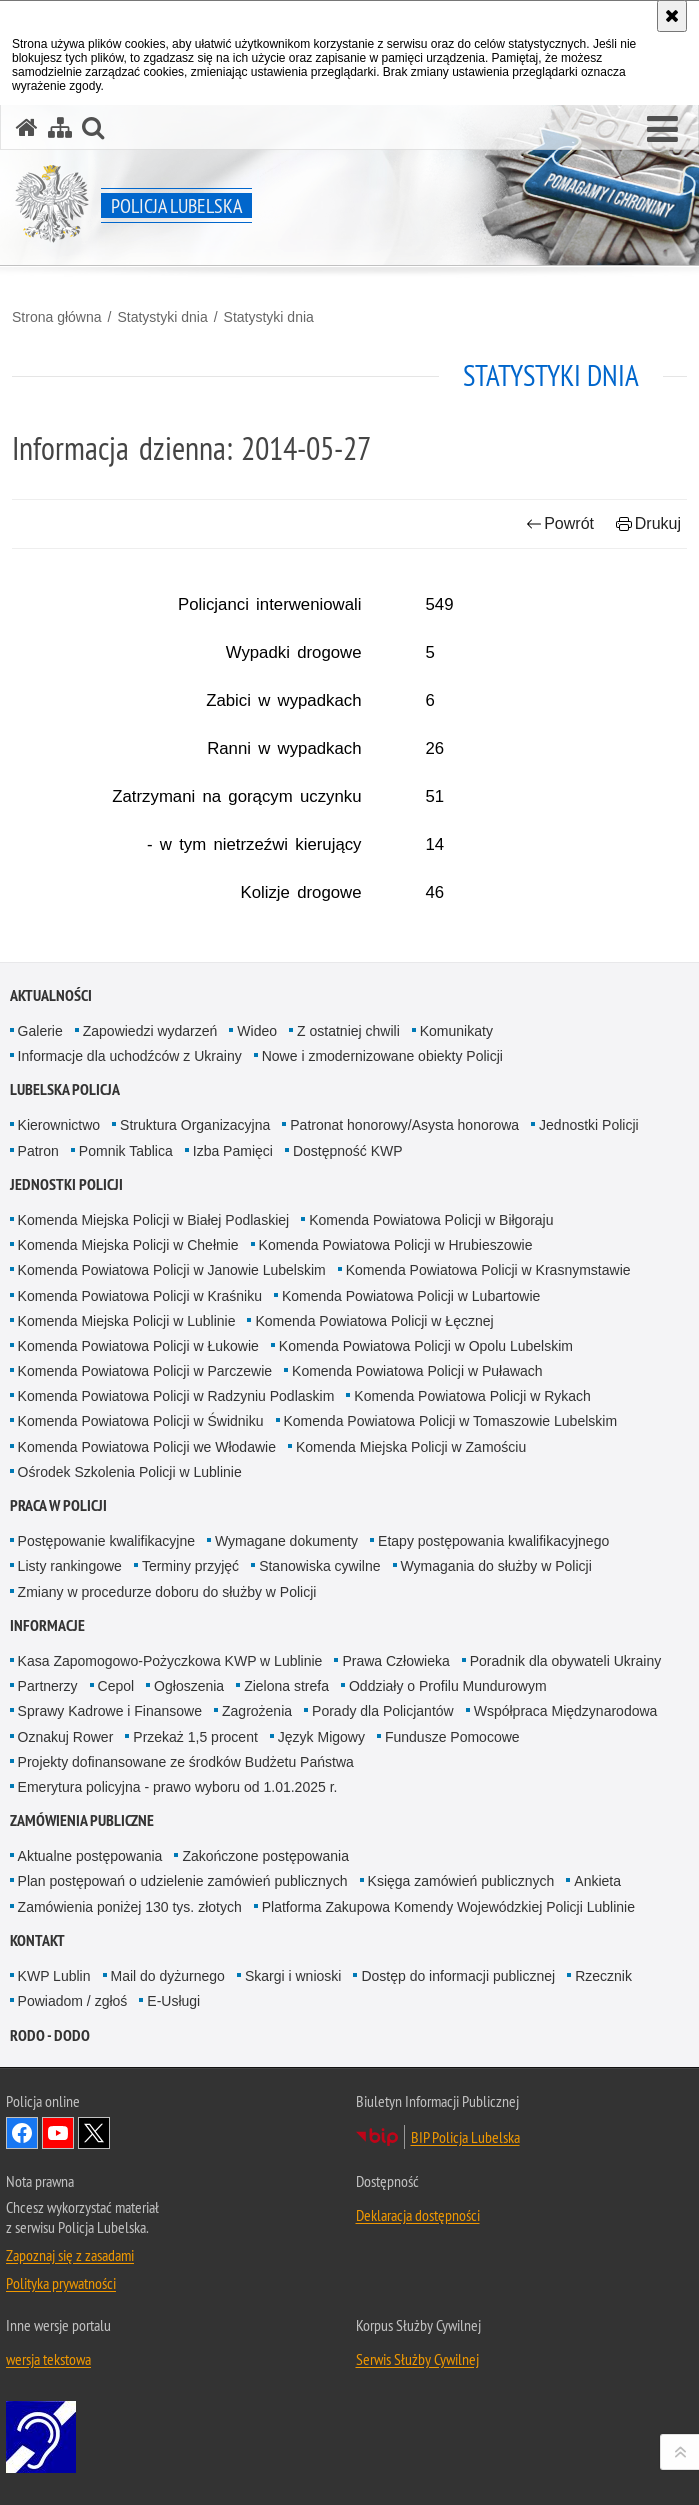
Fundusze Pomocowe (452, 1737)
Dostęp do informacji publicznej (458, 1976)
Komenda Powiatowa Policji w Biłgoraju (431, 1220)
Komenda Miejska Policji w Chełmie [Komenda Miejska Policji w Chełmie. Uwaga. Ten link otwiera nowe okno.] (128, 1245)
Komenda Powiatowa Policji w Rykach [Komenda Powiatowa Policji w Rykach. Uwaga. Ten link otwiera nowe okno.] (472, 1396)
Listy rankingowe (70, 1566)
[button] (662, 130)
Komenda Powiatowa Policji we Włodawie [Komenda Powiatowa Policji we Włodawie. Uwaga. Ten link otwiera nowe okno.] (147, 1447)
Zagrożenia (257, 1711)
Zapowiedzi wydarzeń (150, 1031)
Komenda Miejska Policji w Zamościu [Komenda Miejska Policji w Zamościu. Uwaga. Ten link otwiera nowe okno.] (411, 1447)
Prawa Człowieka (395, 1661)
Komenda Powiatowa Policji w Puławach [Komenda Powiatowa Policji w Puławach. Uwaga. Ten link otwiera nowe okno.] (417, 1371)
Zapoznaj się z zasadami (70, 2255)
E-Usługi (173, 2001)
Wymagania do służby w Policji (496, 1566)
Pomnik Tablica (126, 1151)
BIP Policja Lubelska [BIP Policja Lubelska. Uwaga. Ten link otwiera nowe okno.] (465, 2137)
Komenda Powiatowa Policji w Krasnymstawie (488, 1270)
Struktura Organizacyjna (195, 1125)
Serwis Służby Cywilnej (417, 2359)
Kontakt (37, 1940)
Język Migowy (321, 1737)
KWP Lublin (54, 1976)
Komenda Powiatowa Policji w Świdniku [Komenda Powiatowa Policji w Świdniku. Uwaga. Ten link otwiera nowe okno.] (141, 1421)
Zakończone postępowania (265, 1856)
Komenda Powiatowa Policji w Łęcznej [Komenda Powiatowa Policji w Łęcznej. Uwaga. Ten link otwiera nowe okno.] (374, 1321)
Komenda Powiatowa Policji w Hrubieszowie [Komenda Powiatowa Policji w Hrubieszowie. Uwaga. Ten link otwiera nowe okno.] (396, 1245)
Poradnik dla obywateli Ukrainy (565, 1661)
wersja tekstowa (48, 2359)
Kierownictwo (59, 1125)
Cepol (116, 1686)
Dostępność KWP (348, 1151)
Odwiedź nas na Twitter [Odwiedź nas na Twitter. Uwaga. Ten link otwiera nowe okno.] (94, 2133)
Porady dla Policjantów (383, 1711)
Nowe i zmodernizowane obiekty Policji (382, 1056)
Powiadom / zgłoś (73, 2001)
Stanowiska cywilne (319, 1566)
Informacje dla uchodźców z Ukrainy (130, 1056)
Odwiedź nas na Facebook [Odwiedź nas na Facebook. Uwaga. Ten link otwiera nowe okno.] (22, 2133)
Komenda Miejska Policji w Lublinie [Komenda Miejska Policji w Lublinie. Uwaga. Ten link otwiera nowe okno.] (127, 1321)
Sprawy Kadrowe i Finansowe (110, 1711)
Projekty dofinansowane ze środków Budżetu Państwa (186, 1762)
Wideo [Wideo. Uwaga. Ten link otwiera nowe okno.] (257, 1031)
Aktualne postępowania (90, 1856)
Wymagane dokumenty (286, 1541)
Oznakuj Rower (66, 1737)
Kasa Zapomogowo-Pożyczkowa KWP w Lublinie (170, 1661)
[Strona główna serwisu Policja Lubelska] (27, 127)
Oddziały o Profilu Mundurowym (448, 1686)
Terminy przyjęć (190, 1566)
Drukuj (648, 523)
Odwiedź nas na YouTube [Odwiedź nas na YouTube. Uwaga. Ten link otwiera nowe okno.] (58, 2133)
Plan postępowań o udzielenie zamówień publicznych (183, 1881)
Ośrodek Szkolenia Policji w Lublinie (130, 1472)
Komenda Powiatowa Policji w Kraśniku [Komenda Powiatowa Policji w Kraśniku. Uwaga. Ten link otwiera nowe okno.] (140, 1296)
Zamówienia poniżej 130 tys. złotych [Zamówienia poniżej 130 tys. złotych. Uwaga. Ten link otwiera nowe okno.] (130, 1907)
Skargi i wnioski (293, 1976)
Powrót (560, 523)
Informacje (47, 1625)
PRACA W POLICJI (58, 1505)
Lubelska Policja (65, 1089)
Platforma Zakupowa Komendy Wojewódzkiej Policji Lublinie (448, 1907)
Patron (38, 1151)
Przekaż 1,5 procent (195, 1737)
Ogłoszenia (189, 1686)
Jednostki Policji (589, 1125)
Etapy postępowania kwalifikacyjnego (493, 1541)
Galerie (40, 1031)
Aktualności (51, 995)
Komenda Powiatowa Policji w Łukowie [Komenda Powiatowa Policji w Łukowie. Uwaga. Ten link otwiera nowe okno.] (138, 1346)
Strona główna (57, 317)
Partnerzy (48, 1686)
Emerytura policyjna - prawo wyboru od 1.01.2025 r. (178, 1787)
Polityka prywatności (61, 2283)
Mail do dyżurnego (168, 1976)
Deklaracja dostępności (418, 2215)
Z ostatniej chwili (348, 1031)
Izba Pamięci (233, 1151)
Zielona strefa (286, 1686)
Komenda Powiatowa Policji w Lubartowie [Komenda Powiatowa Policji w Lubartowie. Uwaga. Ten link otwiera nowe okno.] (411, 1296)
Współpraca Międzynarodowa (566, 1711)
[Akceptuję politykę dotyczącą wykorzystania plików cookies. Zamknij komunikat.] (672, 16)
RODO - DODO (50, 2035)
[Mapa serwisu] (60, 127)
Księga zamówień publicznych (461, 1881)
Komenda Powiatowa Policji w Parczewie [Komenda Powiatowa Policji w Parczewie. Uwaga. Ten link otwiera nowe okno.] (145, 1371)
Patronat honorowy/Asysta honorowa (404, 1125)
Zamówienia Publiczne (82, 1820)
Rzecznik (603, 1976)
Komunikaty (456, 1031)
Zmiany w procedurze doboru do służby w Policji (167, 1592)
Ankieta (597, 1881)
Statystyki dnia (162, 317)
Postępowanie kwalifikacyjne (106, 1541)
